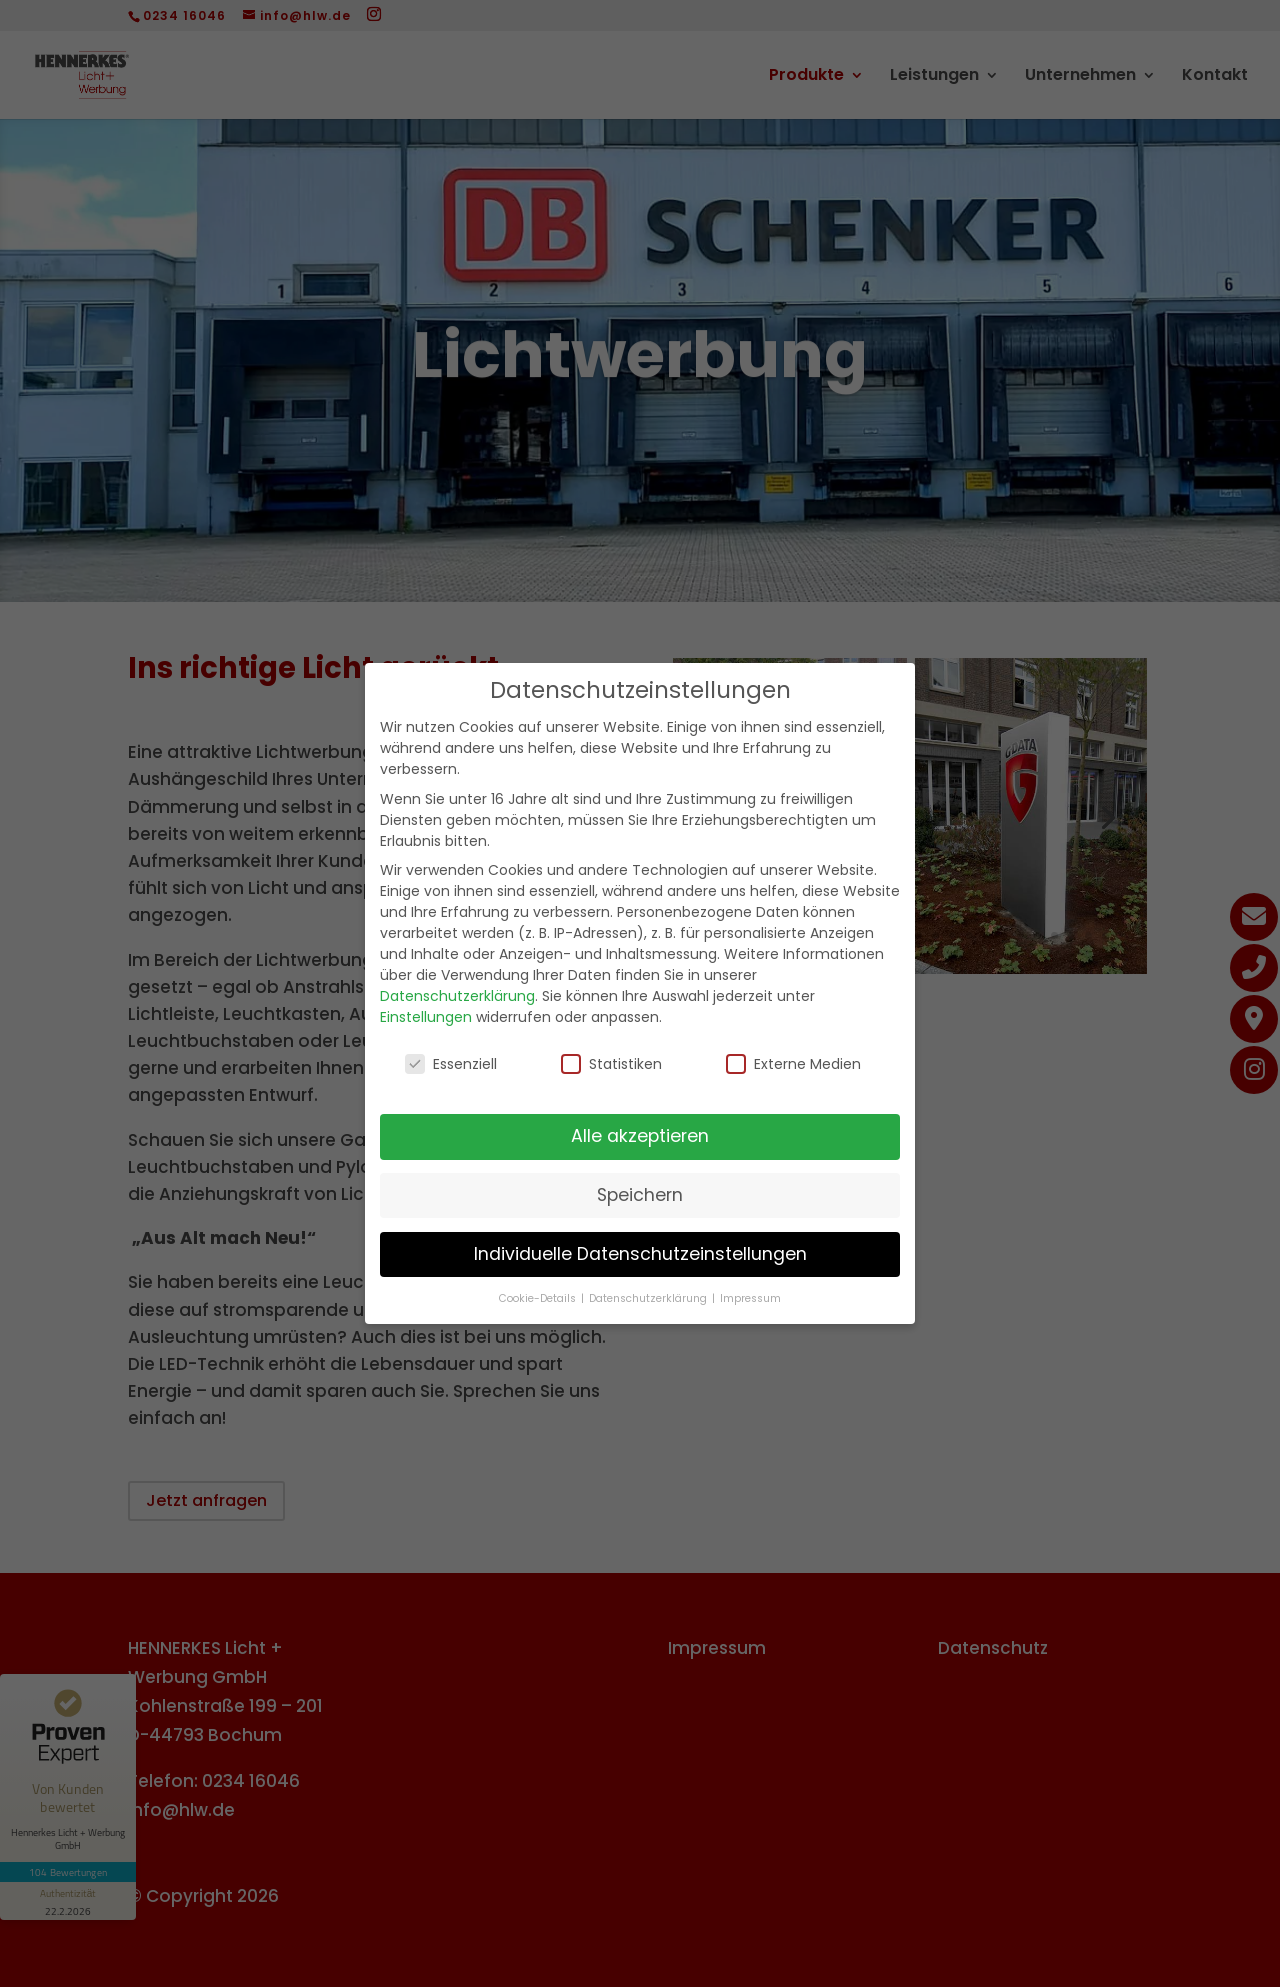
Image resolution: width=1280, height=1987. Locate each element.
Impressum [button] (750, 1298)
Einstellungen (426, 1017)
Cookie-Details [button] (539, 1298)
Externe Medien (793, 1064)
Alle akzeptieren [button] (640, 1136)
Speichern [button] (640, 1195)
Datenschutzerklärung (457, 996)
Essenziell (451, 1064)
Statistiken (611, 1064)
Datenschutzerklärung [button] (649, 1298)
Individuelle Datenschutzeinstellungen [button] (640, 1254)
